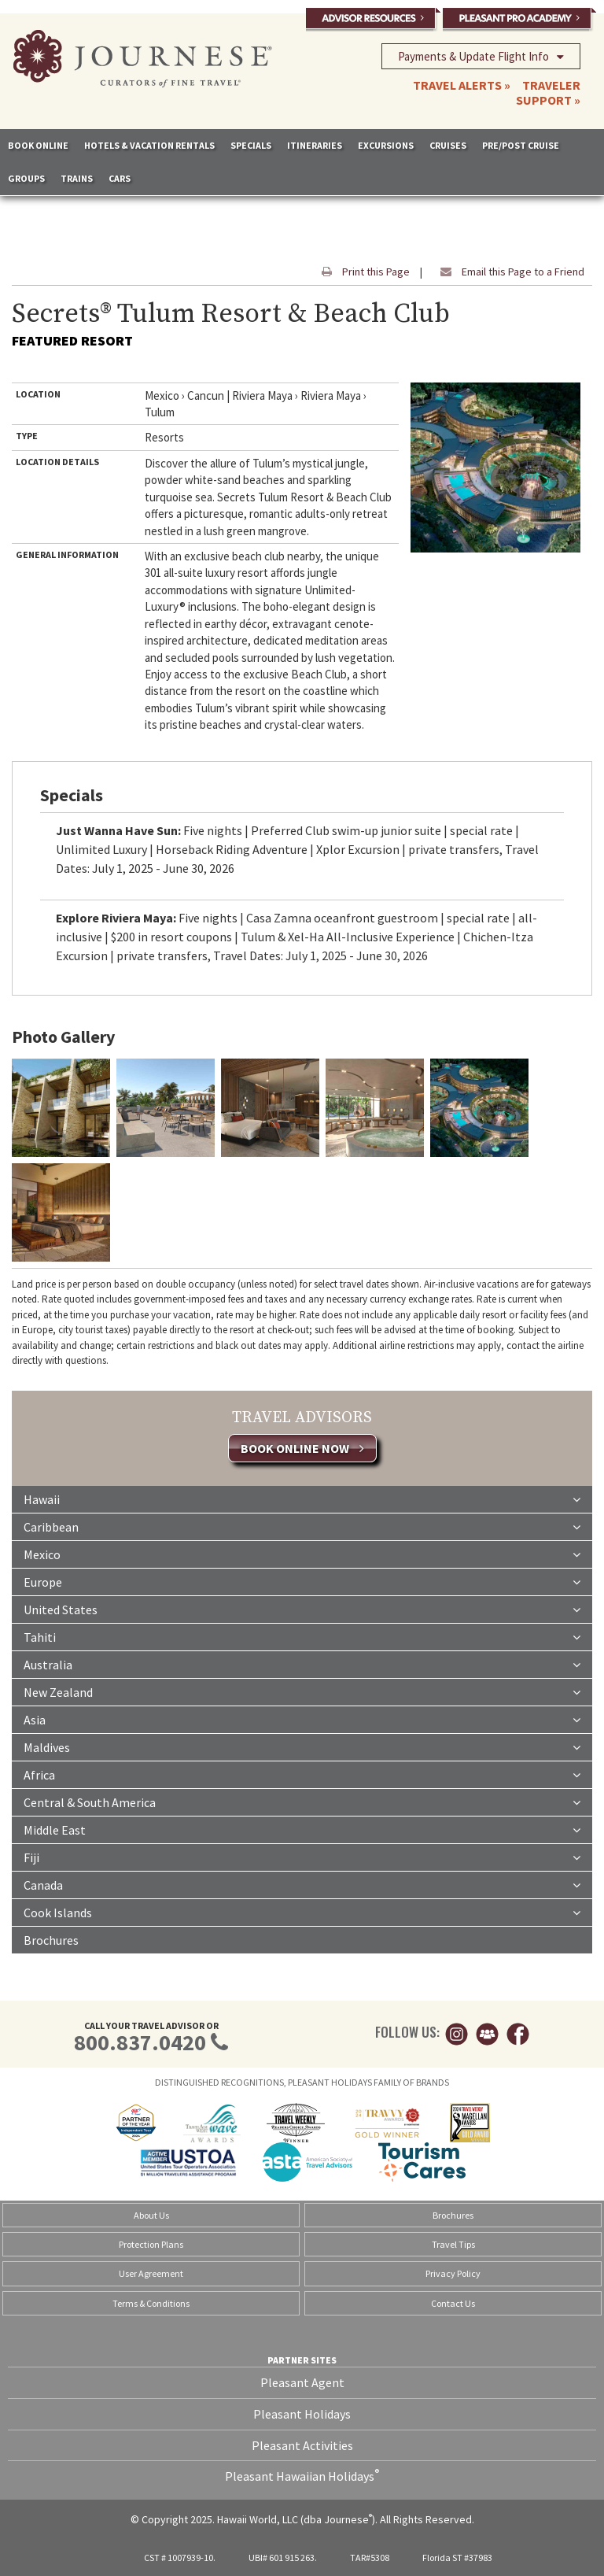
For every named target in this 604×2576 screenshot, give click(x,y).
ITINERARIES (314, 145)
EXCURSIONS (386, 145)
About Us (151, 2215)
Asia (302, 1719)
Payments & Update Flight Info (481, 56)
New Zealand (302, 1691)
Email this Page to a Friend (508, 271)
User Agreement (151, 2273)
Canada (302, 1884)
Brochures (51, 1940)
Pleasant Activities (302, 2445)
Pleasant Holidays (302, 2414)
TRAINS (77, 178)
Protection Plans (151, 2244)
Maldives (302, 1746)
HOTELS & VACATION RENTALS (149, 145)
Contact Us (453, 2303)
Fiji (302, 1856)
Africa (302, 1774)
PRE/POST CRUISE (520, 145)
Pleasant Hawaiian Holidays (302, 2475)
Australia (302, 1663)
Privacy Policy (453, 2273)
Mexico (302, 1553)
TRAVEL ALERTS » (461, 85)
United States (302, 1608)
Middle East (302, 1829)
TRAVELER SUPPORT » (548, 92)
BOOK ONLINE (38, 145)
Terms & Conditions (151, 2303)
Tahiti (302, 1636)
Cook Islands (302, 1911)
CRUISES (447, 145)
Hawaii (302, 1498)
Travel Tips (453, 2244)
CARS (120, 178)
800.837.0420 (140, 2042)
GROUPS (26, 178)
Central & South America (302, 1801)
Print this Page (362, 271)
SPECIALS (250, 145)
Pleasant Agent (302, 2382)
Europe (302, 1581)
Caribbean (302, 1526)
